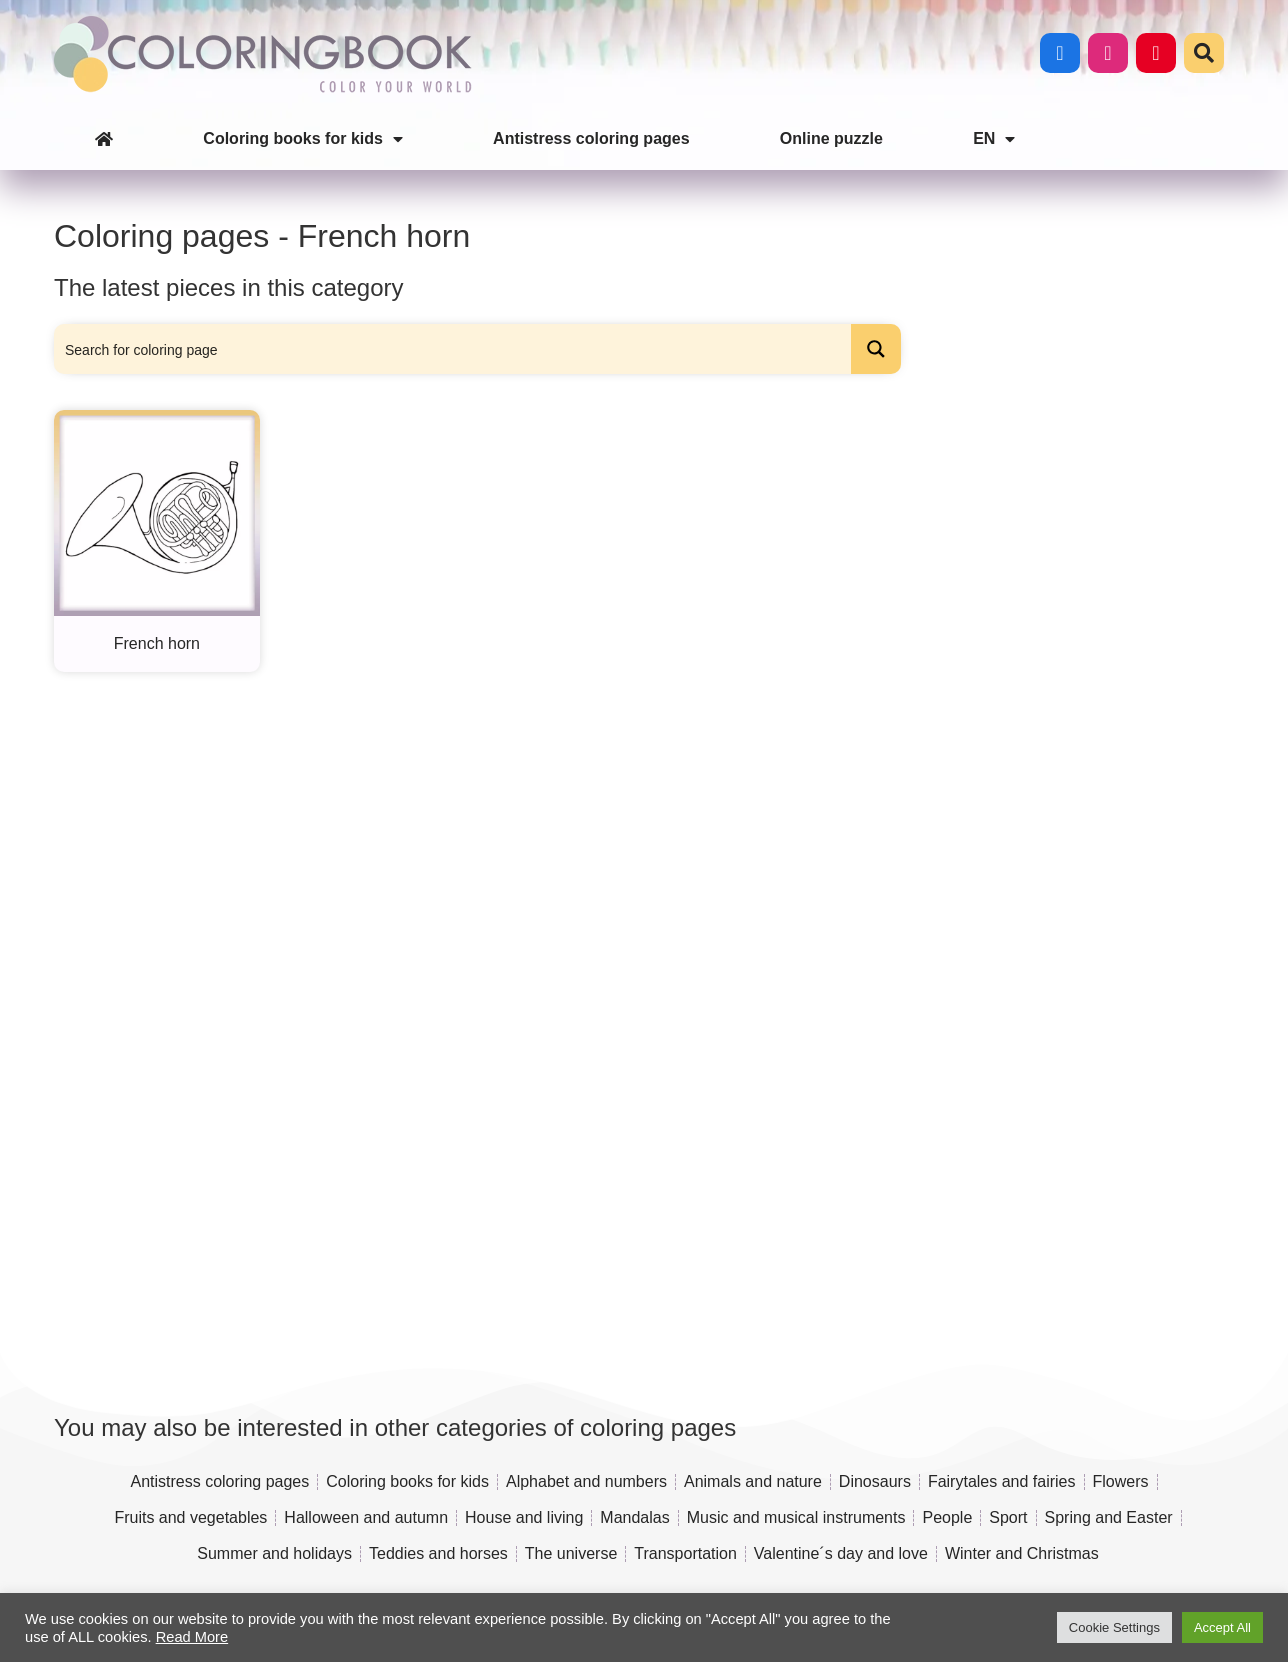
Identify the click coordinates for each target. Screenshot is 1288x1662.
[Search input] (453, 349)
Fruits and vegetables (190, 1517)
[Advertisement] (1071, 712)
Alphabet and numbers (586, 1481)
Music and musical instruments (796, 1517)
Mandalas (634, 1517)
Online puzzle (831, 138)
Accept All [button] (1222, 1627)
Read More (192, 1637)
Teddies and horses (438, 1553)
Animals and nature (753, 1481)
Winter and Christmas (1022, 1553)
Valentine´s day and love (841, 1553)
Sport (1008, 1517)
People (947, 1517)
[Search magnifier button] (876, 349)
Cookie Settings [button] (1114, 1627)
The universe (571, 1553)
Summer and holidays (274, 1553)
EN (994, 139)
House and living (524, 1517)
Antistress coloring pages (591, 138)
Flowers (1121, 1481)
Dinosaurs (875, 1481)
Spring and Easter (1109, 1517)
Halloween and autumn (366, 1517)
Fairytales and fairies (1002, 1481)
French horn (157, 643)
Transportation (685, 1553)
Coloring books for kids (303, 139)
